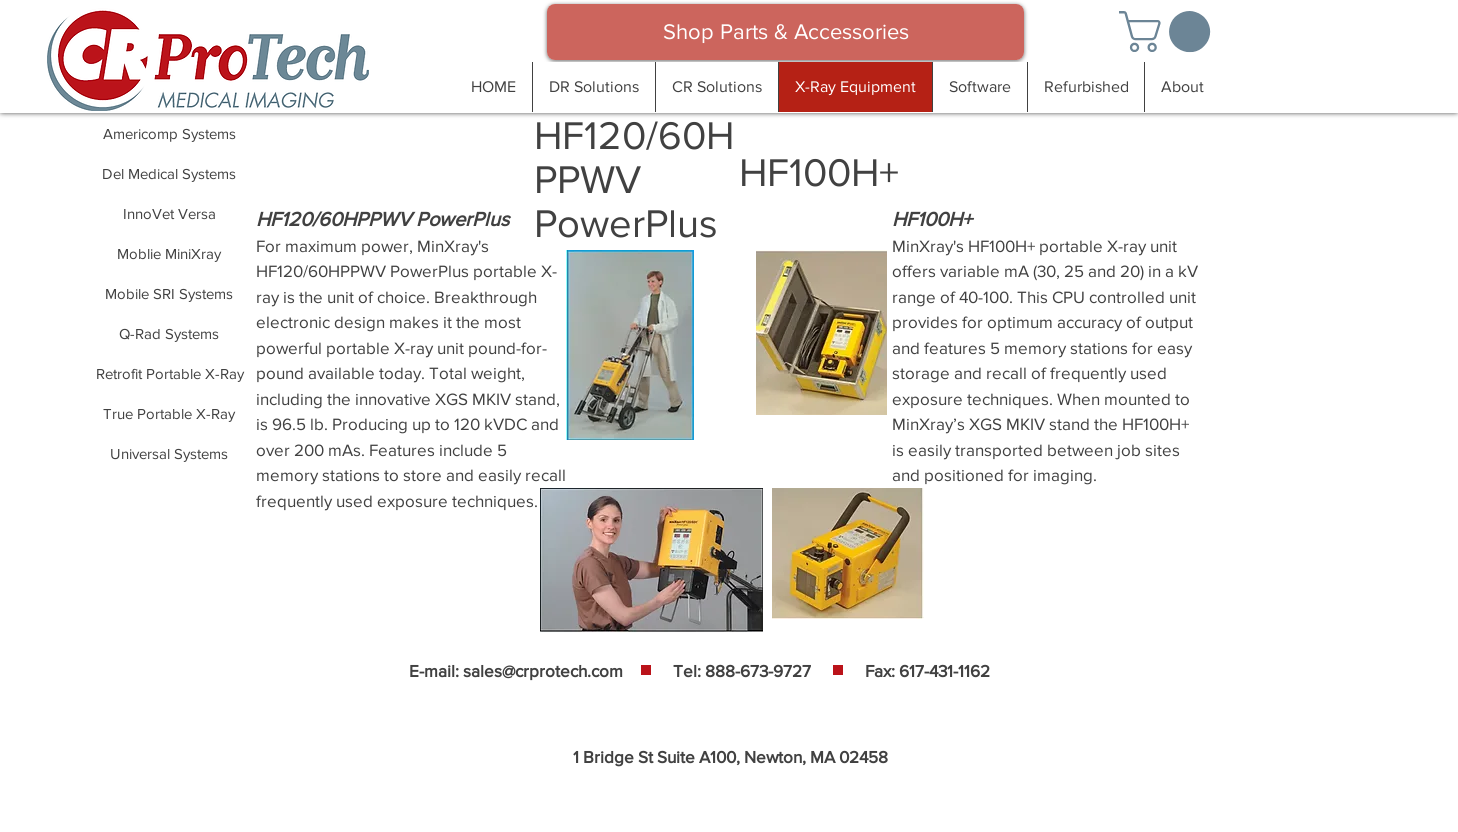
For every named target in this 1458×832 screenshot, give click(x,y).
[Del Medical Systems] (169, 173)
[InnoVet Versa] (169, 213)
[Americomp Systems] (169, 133)
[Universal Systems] (169, 453)
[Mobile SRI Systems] (169, 293)
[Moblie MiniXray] (169, 253)
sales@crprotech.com (543, 670)
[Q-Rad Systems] (169, 333)
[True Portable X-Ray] (169, 413)
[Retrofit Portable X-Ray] (169, 373)
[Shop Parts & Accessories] (785, 32)
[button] (1169, 31)
